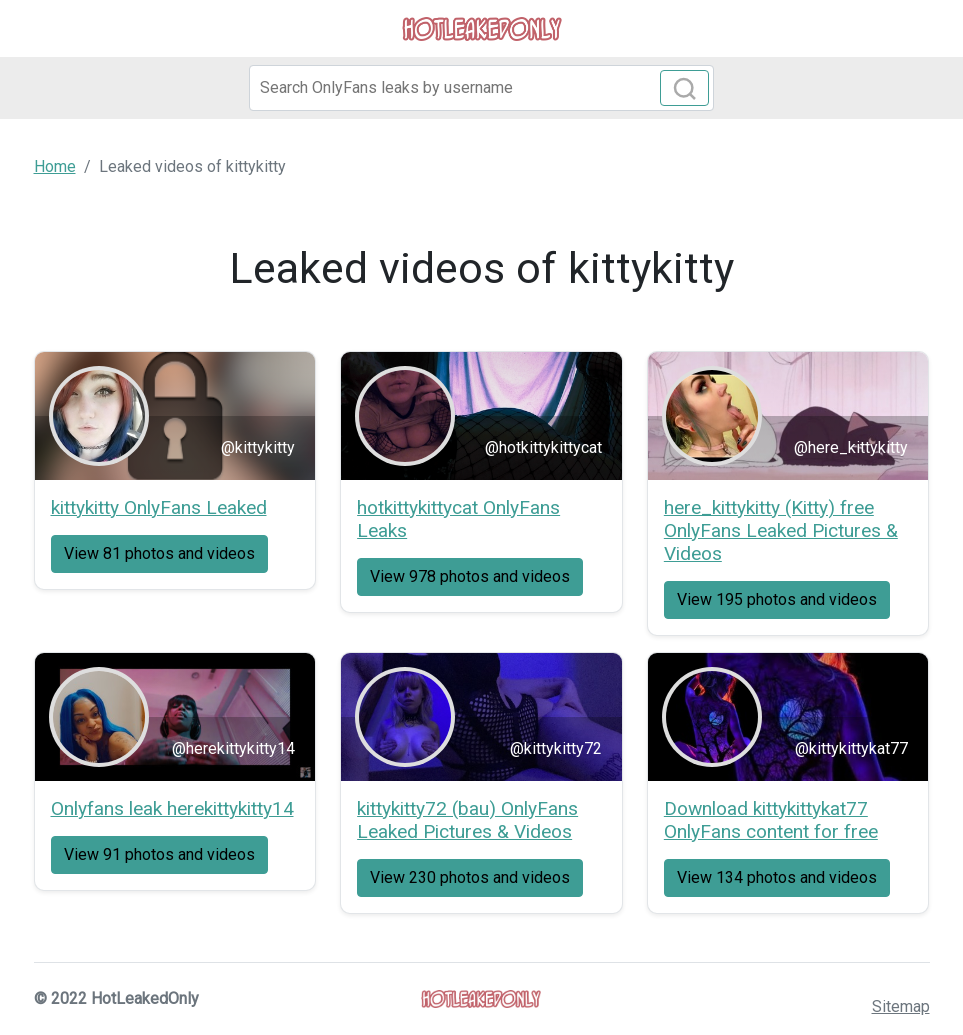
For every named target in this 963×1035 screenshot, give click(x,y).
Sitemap (901, 1006)
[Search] (482, 88)
